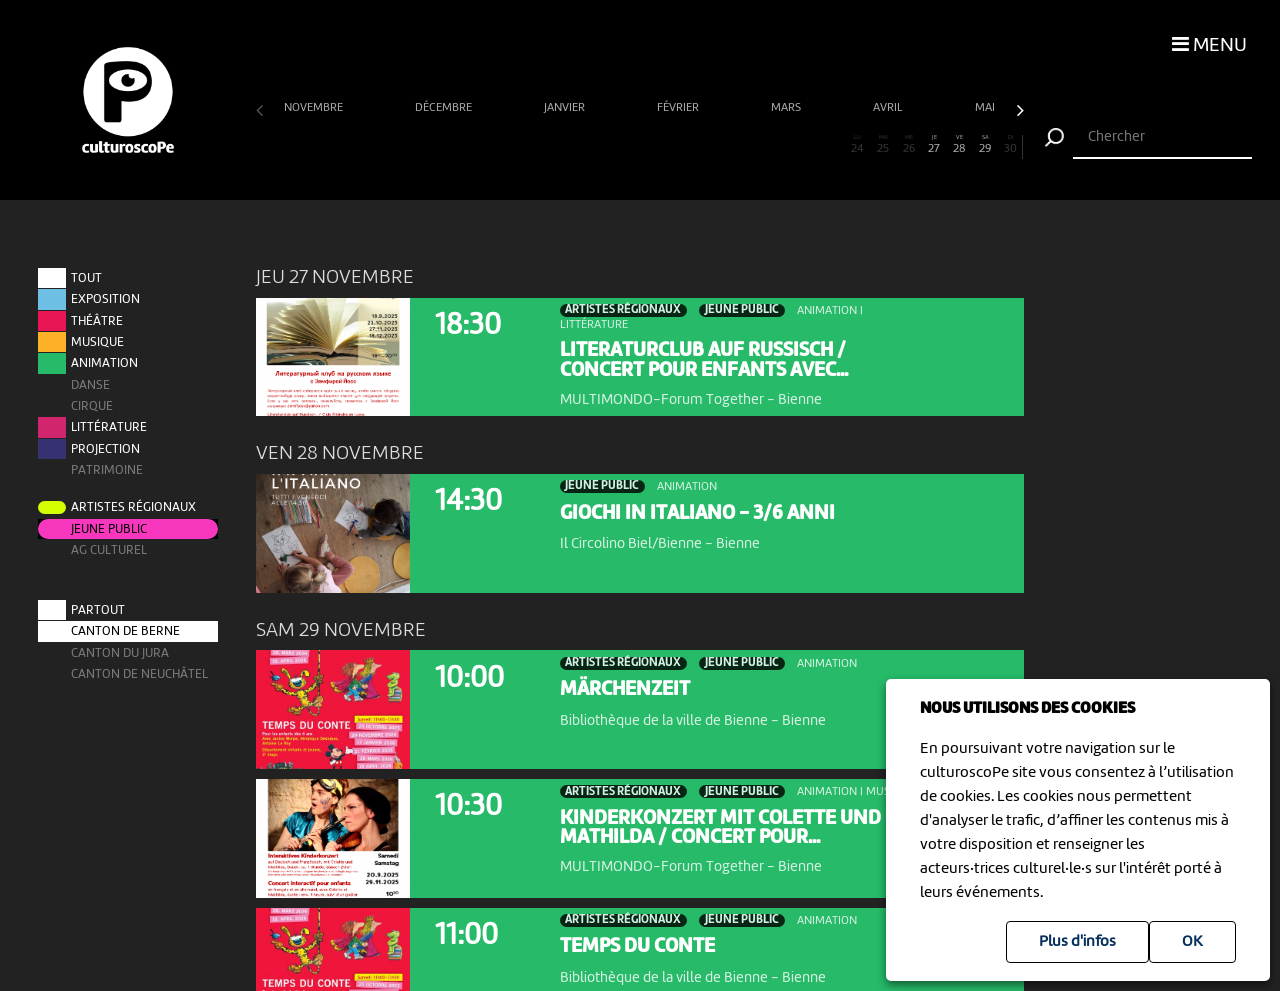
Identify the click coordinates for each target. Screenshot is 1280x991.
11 (524, 145)
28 (959, 145)
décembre (445, 108)
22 (806, 145)
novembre (315, 108)
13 (575, 145)
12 (550, 145)
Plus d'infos (1077, 942)
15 (627, 145)
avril (889, 108)
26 (908, 145)
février (679, 108)
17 (678, 145)
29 (985, 145)
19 (729, 145)
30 (1011, 145)
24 (857, 145)
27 (934, 145)
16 (652, 145)
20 (755, 145)
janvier (566, 108)
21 (780, 145)
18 (703, 145)
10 (499, 145)
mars (787, 108)
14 (601, 145)
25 (883, 145)
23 (831, 145)
